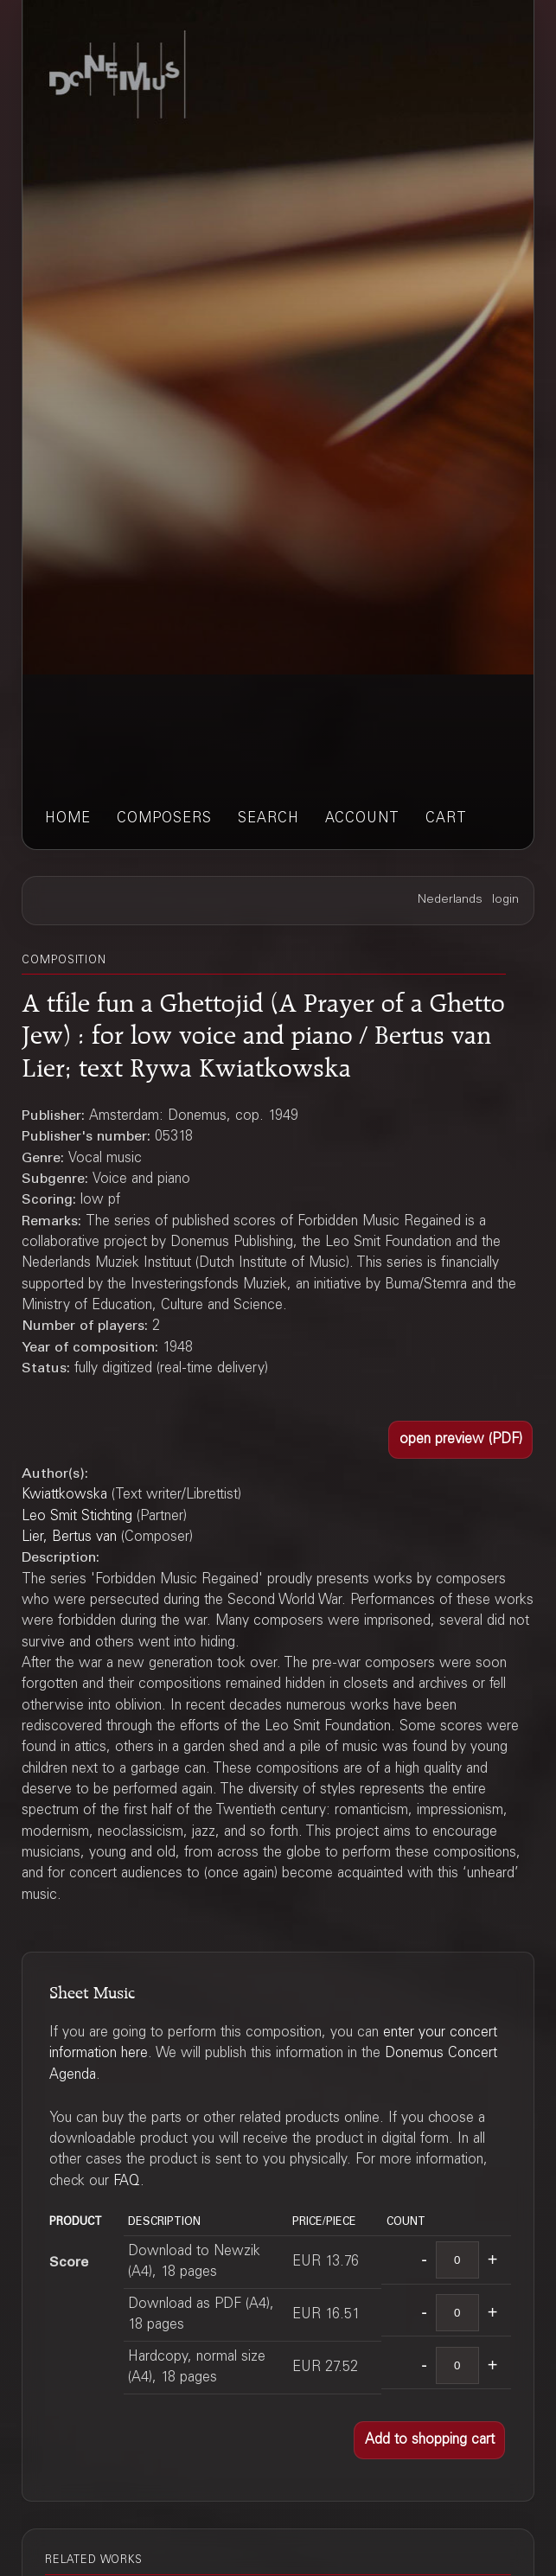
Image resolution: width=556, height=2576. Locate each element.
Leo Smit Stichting (77, 1517)
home (68, 819)
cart (446, 819)
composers (164, 819)
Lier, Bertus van (69, 1537)
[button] (460, 1440)
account (362, 819)
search (268, 819)
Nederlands (450, 900)
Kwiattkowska (64, 1495)
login (505, 900)
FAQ (126, 2182)
